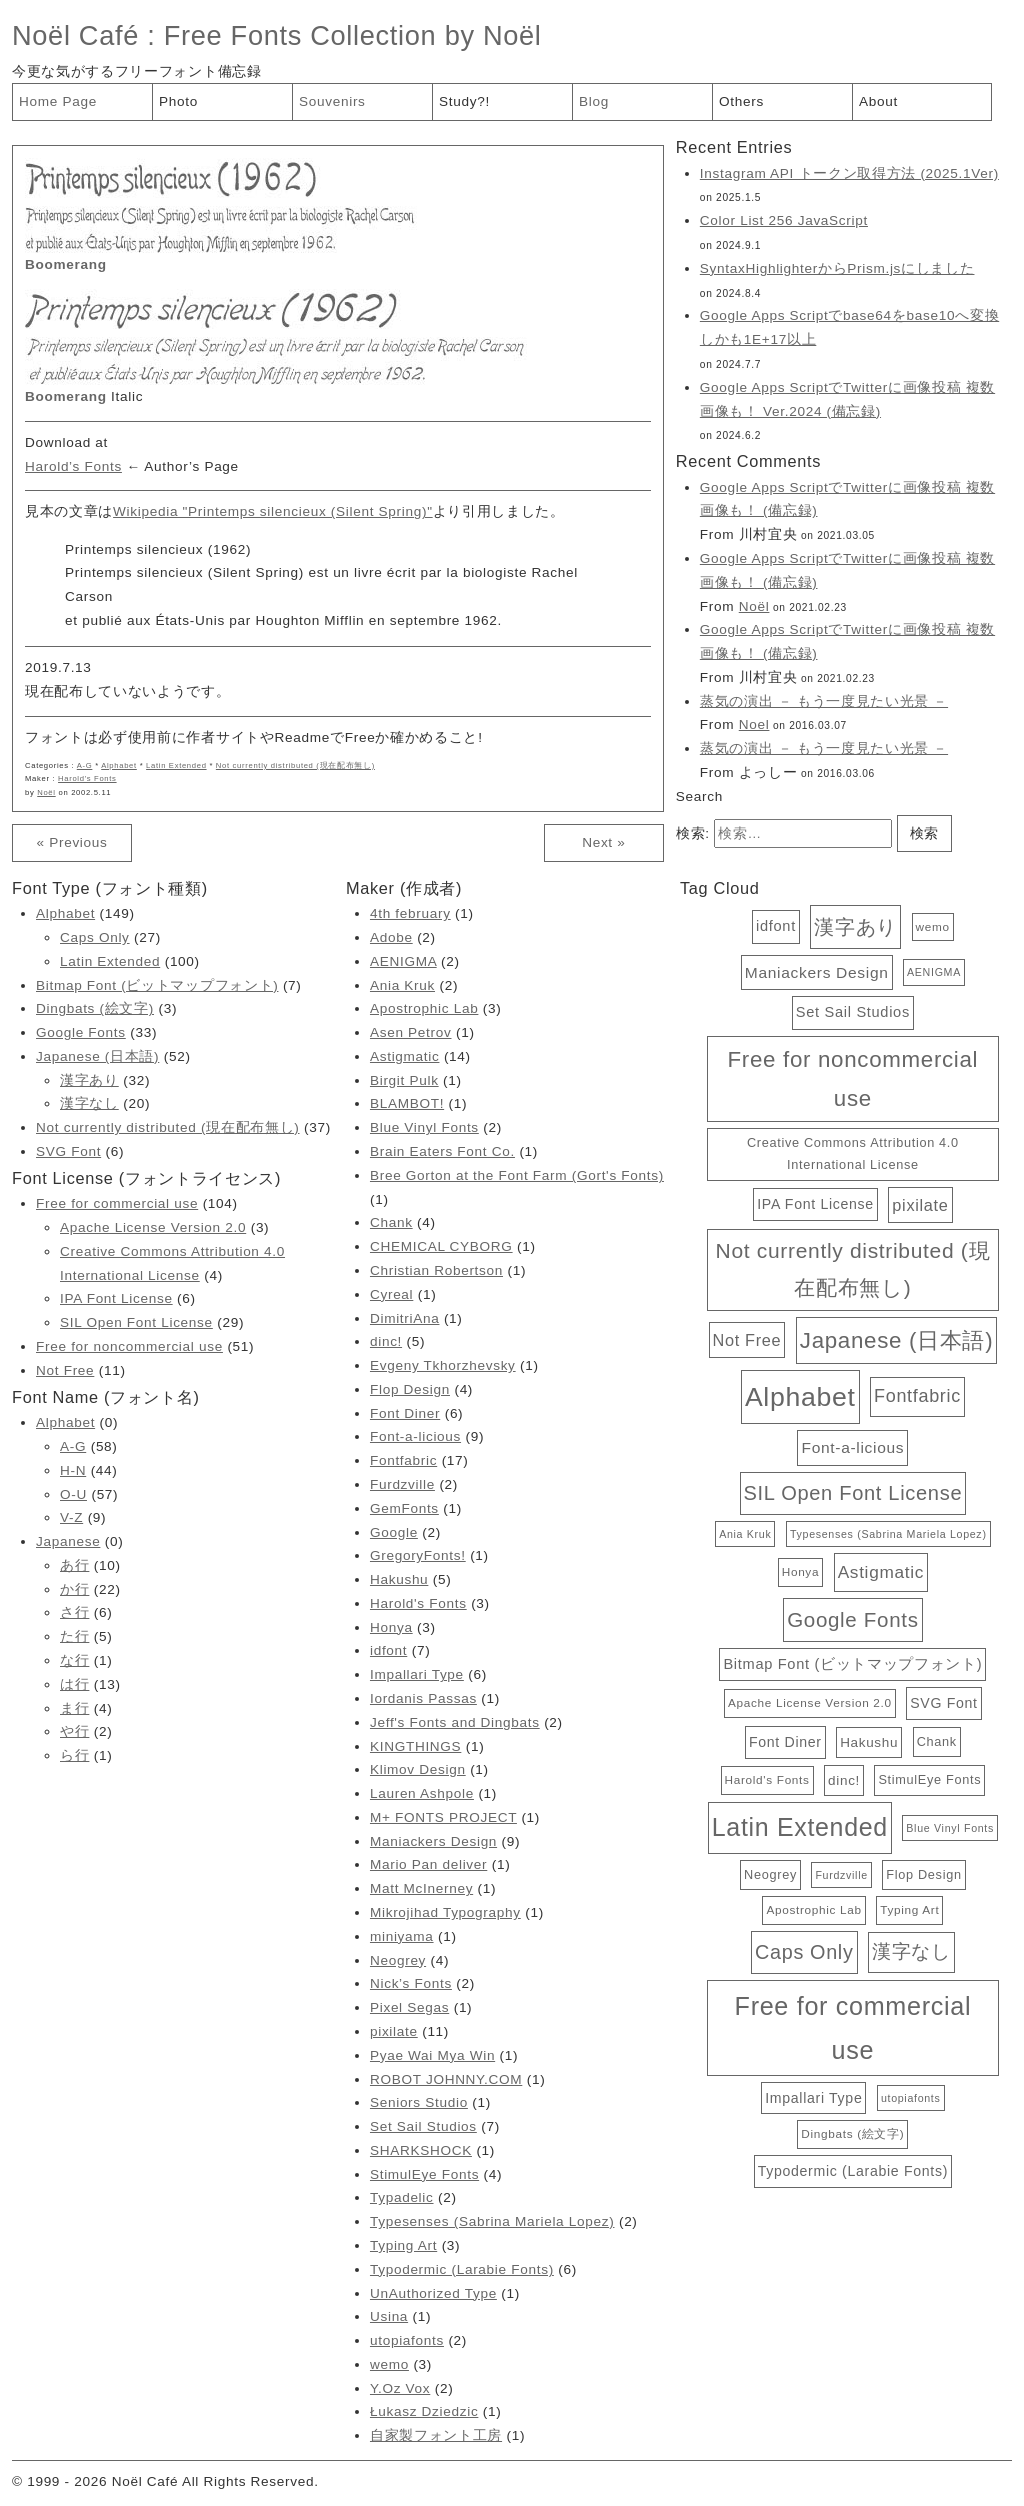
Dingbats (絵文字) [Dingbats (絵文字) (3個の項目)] (852, 2133)
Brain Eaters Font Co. (442, 1151)
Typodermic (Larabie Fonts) (462, 2269)
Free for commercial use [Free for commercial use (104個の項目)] (853, 2028)
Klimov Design (418, 1769)
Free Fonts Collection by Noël (353, 35)
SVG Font (68, 1151)
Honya (391, 1627)
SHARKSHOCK (421, 2150)
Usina (389, 2316)
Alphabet (119, 765)
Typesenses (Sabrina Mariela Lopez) (492, 2221)
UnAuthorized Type (433, 2293)
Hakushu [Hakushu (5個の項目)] (869, 1742)
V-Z (71, 1517)
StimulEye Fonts (424, 2174)
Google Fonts (81, 1032)
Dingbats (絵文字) (95, 1008)
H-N (73, 1470)
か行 (74, 1589)
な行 (74, 1660)
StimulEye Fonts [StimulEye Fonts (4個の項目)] (929, 1779)
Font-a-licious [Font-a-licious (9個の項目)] (852, 1447)
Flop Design (410, 1389)
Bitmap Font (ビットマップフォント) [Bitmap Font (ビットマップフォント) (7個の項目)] (852, 1664)
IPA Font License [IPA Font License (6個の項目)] (815, 1204)
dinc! (386, 1341)
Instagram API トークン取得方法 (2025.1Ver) (849, 173)
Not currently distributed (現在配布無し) (295, 765)
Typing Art (403, 2245)
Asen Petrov (411, 1032)
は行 (74, 1684)
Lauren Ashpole (422, 1793)
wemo (389, 2364)
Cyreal (391, 1294)
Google (394, 1532)
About (878, 101)
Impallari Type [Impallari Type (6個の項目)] (813, 2098)
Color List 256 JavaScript (784, 220)
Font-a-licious (415, 1436)
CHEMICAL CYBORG (441, 1246)
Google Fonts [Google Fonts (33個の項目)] (852, 1619)
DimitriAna (405, 1318)
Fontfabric (403, 1460)
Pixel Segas (409, 2007)
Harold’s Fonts (73, 466)
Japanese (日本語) (97, 1056)
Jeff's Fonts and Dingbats (455, 1722)
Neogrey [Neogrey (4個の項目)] (770, 1874)
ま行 (74, 1708)
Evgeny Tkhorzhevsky (443, 1365)
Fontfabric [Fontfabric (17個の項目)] (917, 1396)
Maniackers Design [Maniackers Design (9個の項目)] (817, 972)
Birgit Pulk (404, 1080)
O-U (73, 1494)
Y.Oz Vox (400, 2388)
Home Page (58, 101)
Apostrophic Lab (424, 1008)
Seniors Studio (419, 2102)
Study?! (464, 101)
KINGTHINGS (415, 1746)
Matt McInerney (421, 1888)
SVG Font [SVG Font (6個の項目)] (943, 1703)
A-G (85, 765)
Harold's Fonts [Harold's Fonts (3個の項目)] (767, 1779)
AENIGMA (403, 961)
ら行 (74, 1755)
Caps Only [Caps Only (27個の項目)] (804, 1952)
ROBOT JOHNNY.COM (446, 2079)
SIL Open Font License (136, 1322)
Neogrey (398, 1960)
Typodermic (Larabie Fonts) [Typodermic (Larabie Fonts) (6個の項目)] (853, 2171)
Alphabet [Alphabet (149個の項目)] (800, 1397)
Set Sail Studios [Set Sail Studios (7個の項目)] (853, 1012)
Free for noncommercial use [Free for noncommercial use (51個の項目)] (853, 1079)
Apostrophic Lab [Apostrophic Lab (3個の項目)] (813, 1909)
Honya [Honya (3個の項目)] (800, 1571)
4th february (410, 913)
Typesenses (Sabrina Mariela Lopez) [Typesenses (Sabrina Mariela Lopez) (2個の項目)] (888, 1534)
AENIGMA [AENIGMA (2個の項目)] (934, 972)
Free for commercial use (117, 1203)
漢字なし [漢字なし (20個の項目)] (911, 1951)
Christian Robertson (436, 1270)
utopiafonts (407, 2340)
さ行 (74, 1612)
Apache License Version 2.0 (153, 1227)
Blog (594, 101)
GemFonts (404, 1508)
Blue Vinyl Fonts (424, 1127)
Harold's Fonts (87, 778)
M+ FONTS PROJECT (443, 1817)
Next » (603, 842)
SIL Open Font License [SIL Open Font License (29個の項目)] (853, 1493)
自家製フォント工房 (436, 2435)
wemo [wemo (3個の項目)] (933, 926)
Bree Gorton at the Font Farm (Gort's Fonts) (517, 1175)
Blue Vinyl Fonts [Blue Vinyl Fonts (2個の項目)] (950, 1828)
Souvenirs (332, 101)
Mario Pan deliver (428, 1864)
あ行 (74, 1565)
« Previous (71, 842)
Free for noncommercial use (129, 1346)
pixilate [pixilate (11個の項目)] (920, 1205)
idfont (388, 1650)
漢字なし (89, 1103)
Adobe (391, 937)
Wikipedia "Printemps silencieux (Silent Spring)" (273, 511)
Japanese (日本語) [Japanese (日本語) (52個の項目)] (896, 1340)
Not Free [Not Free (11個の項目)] (747, 1340)
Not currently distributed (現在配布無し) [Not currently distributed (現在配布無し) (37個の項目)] (853, 1269)
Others (741, 101)
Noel (754, 724)
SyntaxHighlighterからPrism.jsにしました (837, 268)
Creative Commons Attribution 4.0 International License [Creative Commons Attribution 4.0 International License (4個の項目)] (853, 1153)
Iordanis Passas (423, 1698)
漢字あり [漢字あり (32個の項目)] (855, 926)
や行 (74, 1731)
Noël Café (75, 35)
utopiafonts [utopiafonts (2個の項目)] (911, 2098)
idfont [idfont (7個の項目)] (776, 926)
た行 (74, 1636)
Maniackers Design (433, 1841)
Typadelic (402, 2197)
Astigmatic (405, 1056)
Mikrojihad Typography (445, 1912)
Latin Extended (176, 765)
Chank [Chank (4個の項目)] (937, 1741)
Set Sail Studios (423, 2126)
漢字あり (89, 1080)
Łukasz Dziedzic (424, 2411)
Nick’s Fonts (411, 1983)
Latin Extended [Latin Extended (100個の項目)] (800, 1827)
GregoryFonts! (418, 1555)
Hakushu (399, 1579)
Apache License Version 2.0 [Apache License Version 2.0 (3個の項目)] (810, 1702)
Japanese (68, 1541)
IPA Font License (116, 1298)
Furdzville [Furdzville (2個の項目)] (841, 1875)
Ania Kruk (402, 985)
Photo (178, 101)
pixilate (394, 2031)
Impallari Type (417, 1674)
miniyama (402, 1936)
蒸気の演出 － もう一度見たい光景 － (824, 701)
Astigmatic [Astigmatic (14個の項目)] (881, 1572)
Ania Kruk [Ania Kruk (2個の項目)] (745, 1534)
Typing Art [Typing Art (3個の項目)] (909, 1909)
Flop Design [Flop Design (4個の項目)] (923, 1874)
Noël (46, 792)
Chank (391, 1222)
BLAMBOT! (407, 1103)
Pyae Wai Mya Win (432, 2055)
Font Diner (405, 1413)
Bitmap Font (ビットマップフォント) (157, 985)
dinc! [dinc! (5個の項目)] (844, 1780)
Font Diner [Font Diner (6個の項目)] (785, 1742)
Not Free (65, 1370)
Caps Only (95, 937)
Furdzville (402, 1484)
